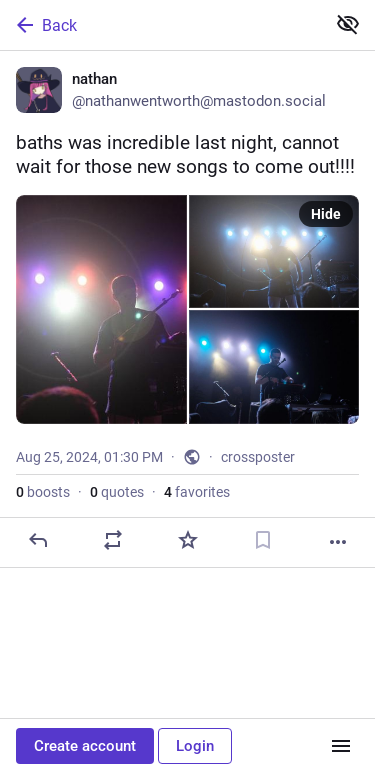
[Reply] (38, 540)
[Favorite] (188, 540)
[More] (338, 542)
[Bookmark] (263, 540)
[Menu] (341, 746)
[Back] (160, 25)
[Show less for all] (348, 24)
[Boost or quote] (113, 540)
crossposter (258, 457)
